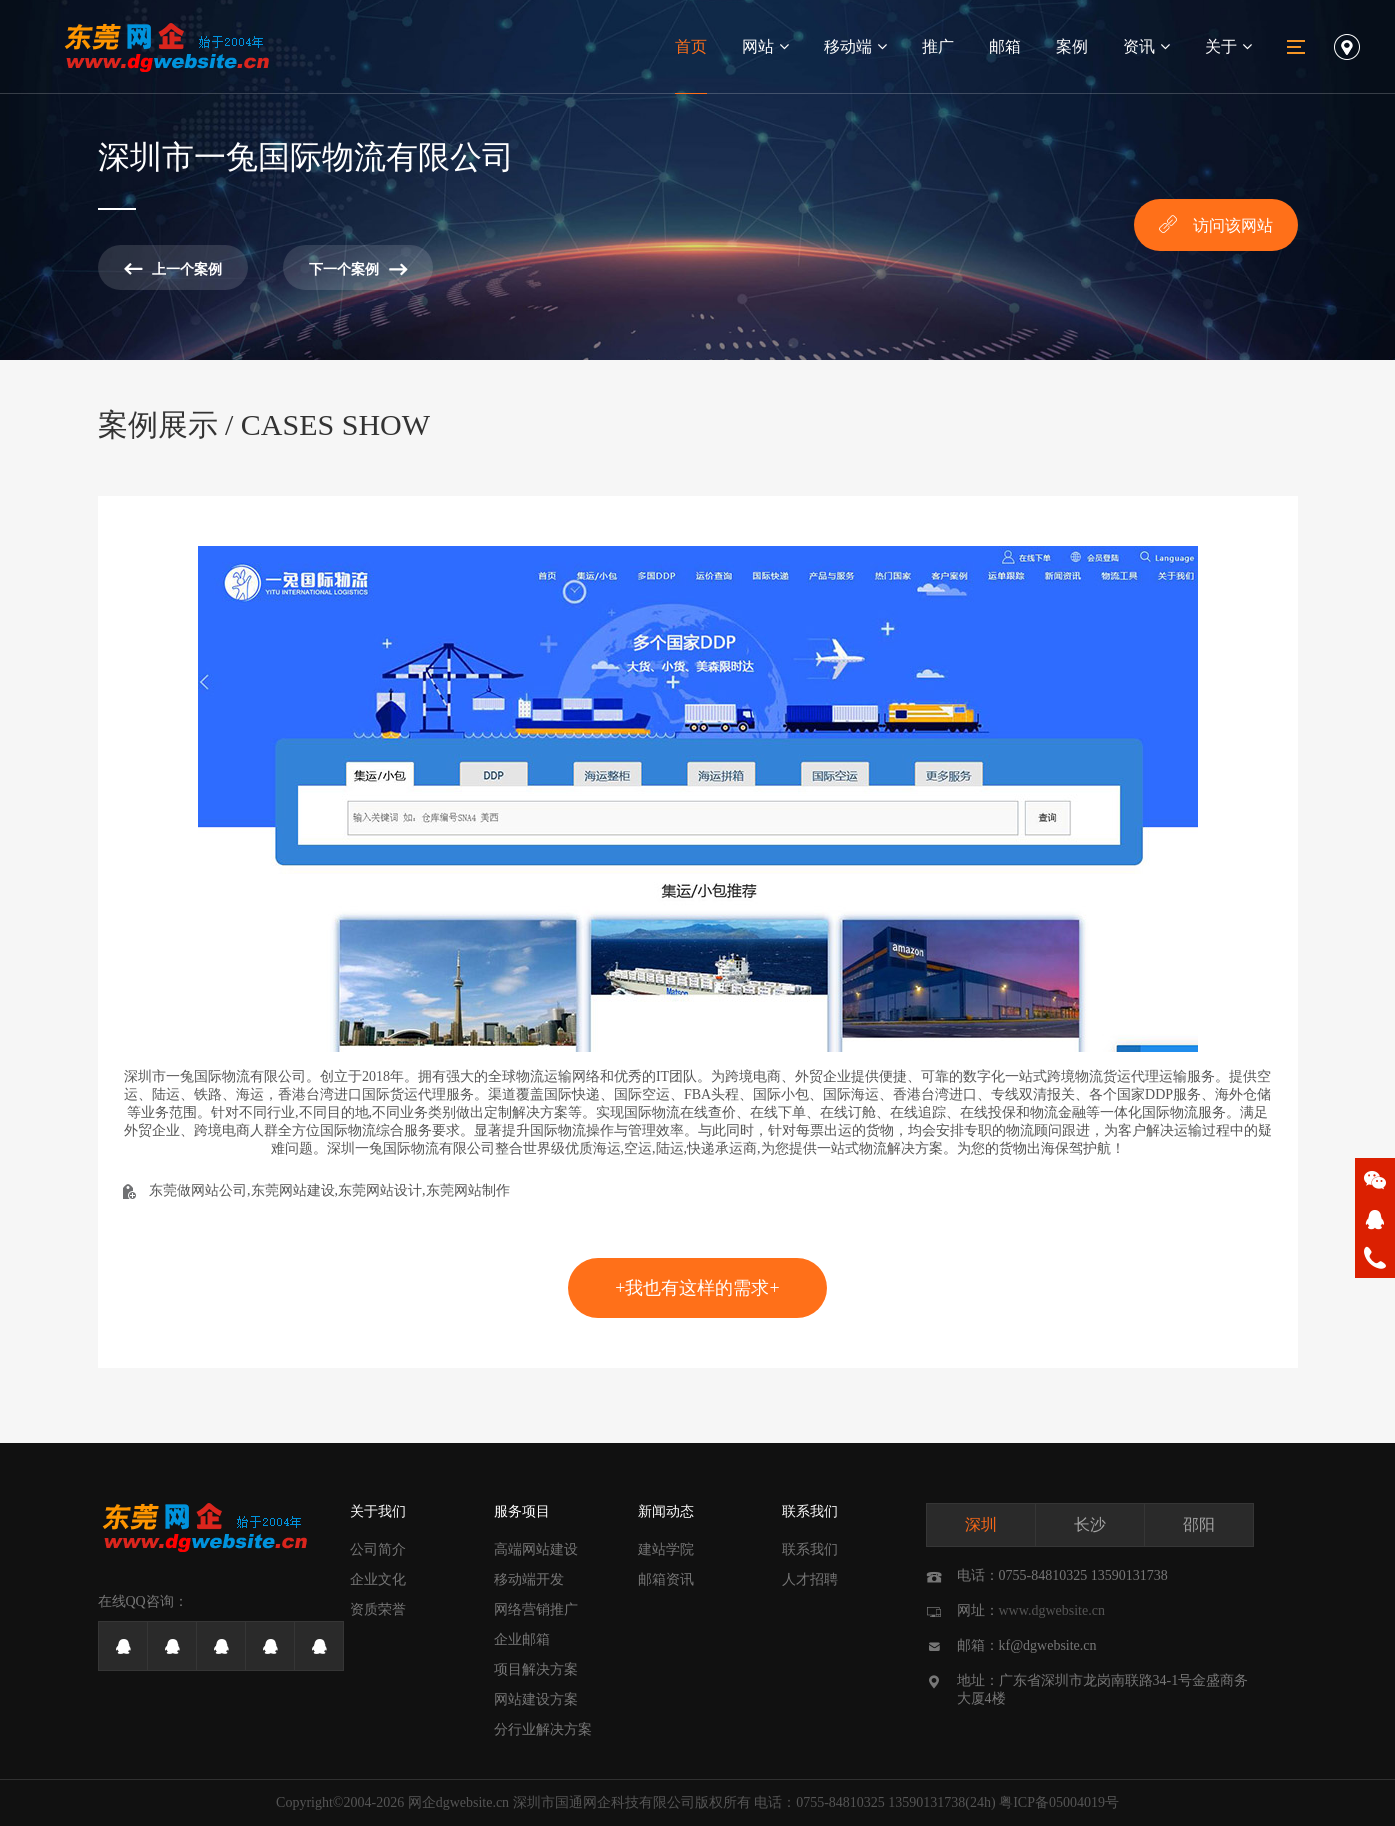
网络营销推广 (536, 1609)
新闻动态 (666, 1511)
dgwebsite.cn (472, 1802)
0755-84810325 (840, 1802)
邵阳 (1199, 1524)
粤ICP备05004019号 (1059, 1802)
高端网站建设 (536, 1549)
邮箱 (1005, 46)
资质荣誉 (378, 1609)
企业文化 (378, 1579)
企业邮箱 (522, 1639)
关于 (1228, 46)
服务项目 (522, 1511)
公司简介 (378, 1549)
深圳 (981, 1524)
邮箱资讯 (666, 1579)
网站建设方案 (536, 1699)
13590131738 (926, 1802)
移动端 (855, 46)
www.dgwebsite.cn (1052, 1610)
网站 (765, 46)
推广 (938, 46)
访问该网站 (1216, 224)
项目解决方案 (536, 1669)
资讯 (1146, 46)
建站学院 (666, 1549)
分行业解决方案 (543, 1729)
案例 (1072, 46)
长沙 (1090, 1524)
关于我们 (378, 1511)
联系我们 (810, 1511)
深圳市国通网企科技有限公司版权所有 (632, 1802)
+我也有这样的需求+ (697, 1288)
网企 (422, 1802)
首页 (691, 46)
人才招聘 (810, 1579)
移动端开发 (529, 1579)
